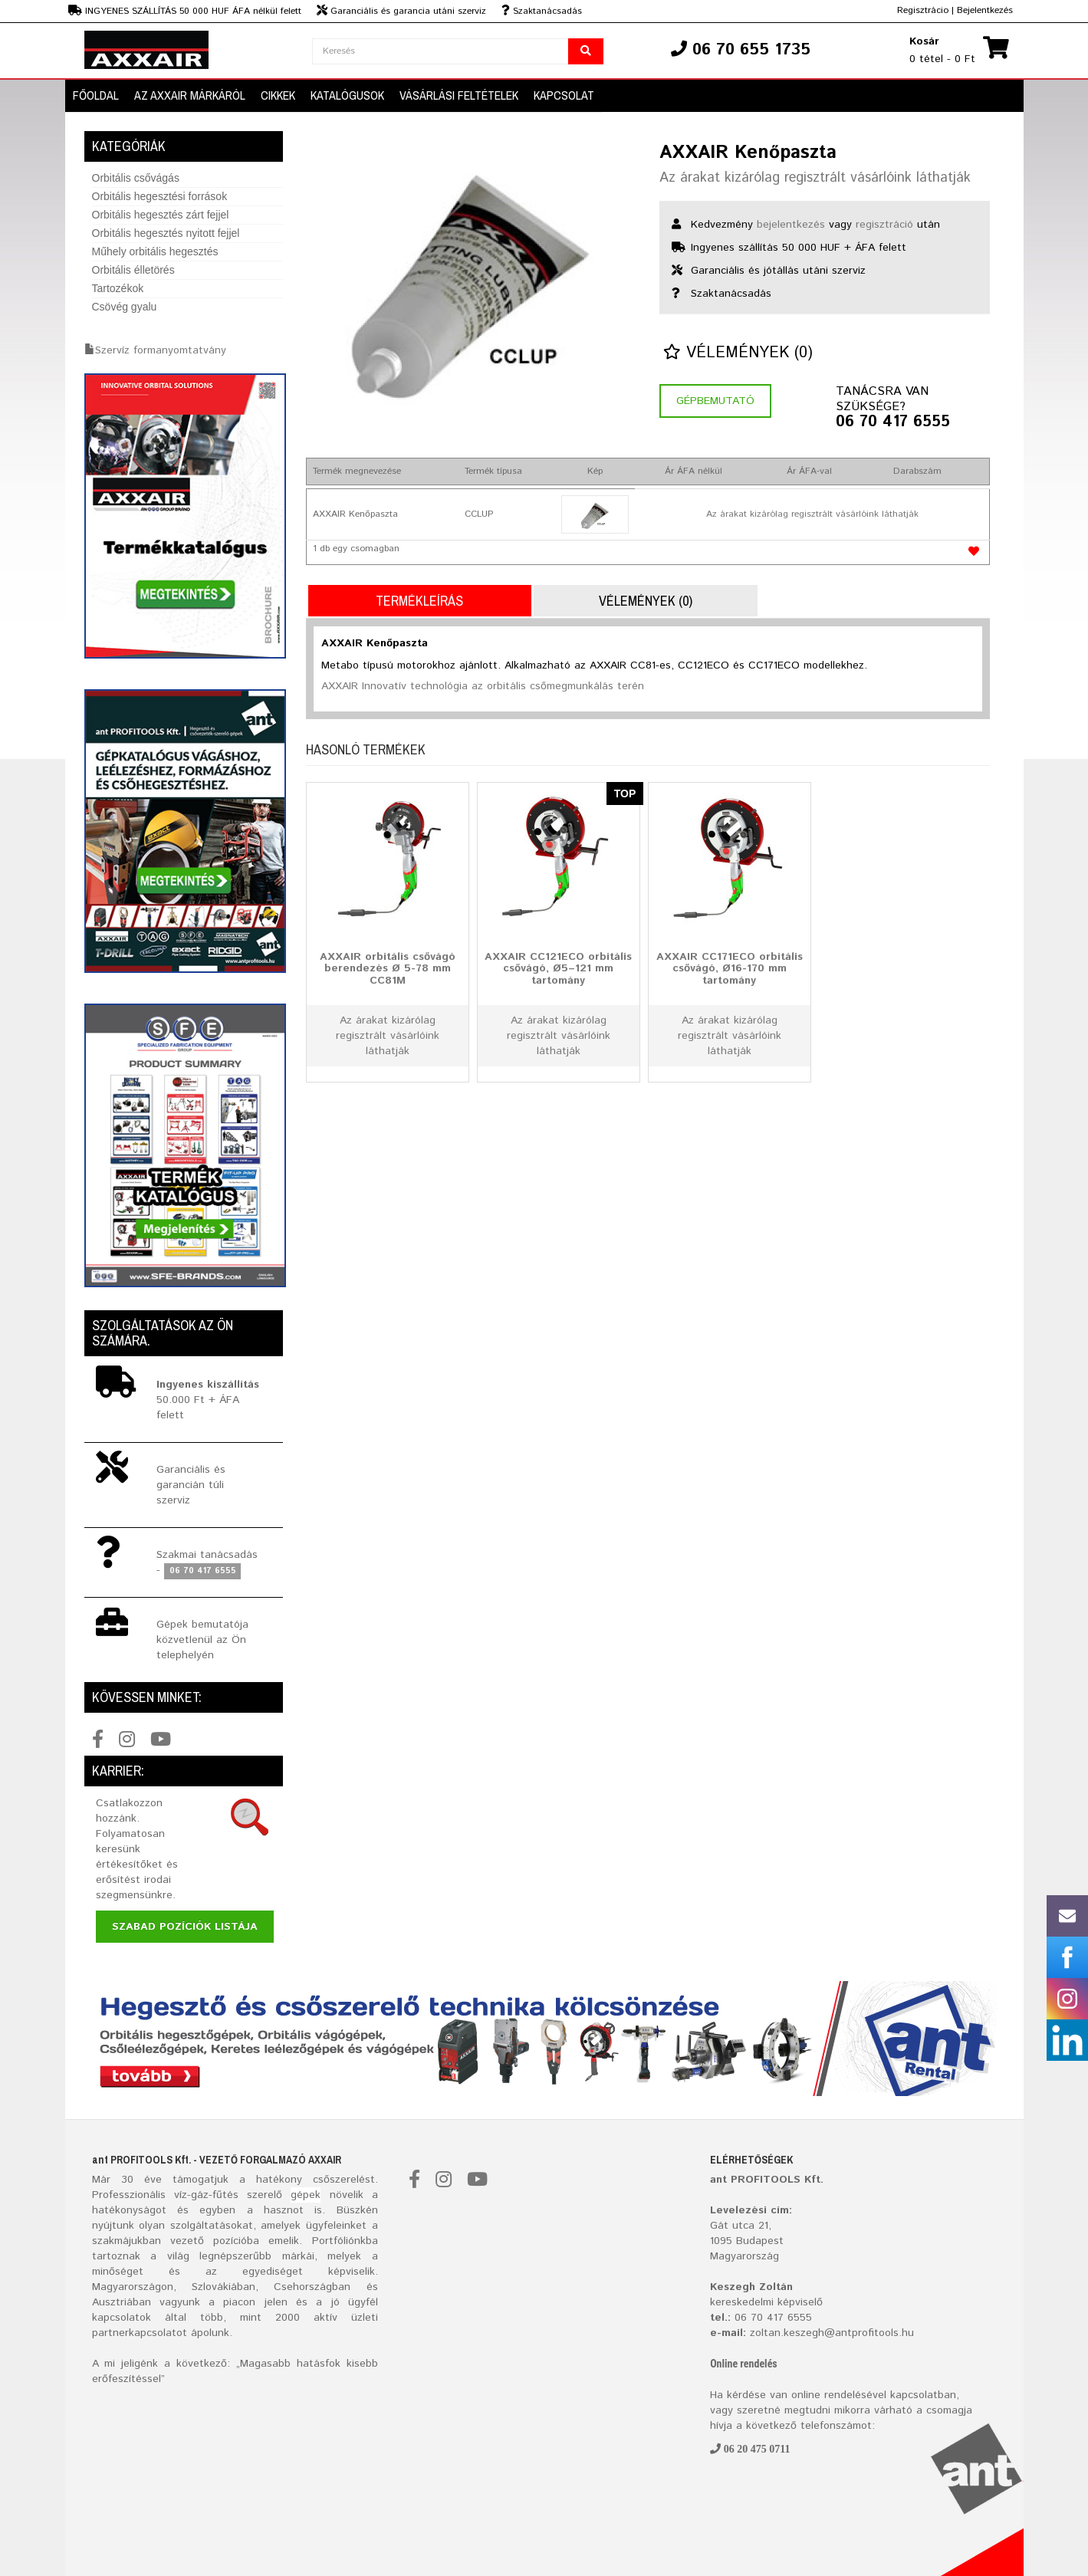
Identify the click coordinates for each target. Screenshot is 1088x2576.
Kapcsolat (564, 95)
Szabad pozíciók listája (185, 1926)
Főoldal (96, 95)
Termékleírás (419, 600)
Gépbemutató (715, 401)
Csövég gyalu (124, 307)
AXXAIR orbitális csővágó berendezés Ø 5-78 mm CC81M (387, 967)
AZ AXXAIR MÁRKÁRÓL (189, 95)
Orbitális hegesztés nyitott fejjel (166, 233)
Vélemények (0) (738, 353)
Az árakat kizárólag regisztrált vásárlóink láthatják (815, 178)
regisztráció (884, 224)
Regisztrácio (922, 10)
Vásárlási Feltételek (458, 95)
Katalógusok (347, 95)
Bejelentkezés (985, 10)
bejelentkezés (791, 224)
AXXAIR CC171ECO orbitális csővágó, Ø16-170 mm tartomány (729, 967)
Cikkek (278, 95)
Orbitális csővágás (135, 178)
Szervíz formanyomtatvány (160, 350)
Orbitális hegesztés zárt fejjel (160, 215)
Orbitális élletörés (133, 270)
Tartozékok (118, 288)
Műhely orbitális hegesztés (155, 251)
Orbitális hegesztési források (160, 196)
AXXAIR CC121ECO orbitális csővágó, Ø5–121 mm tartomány (558, 967)
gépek (305, 2195)
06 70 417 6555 (893, 422)
